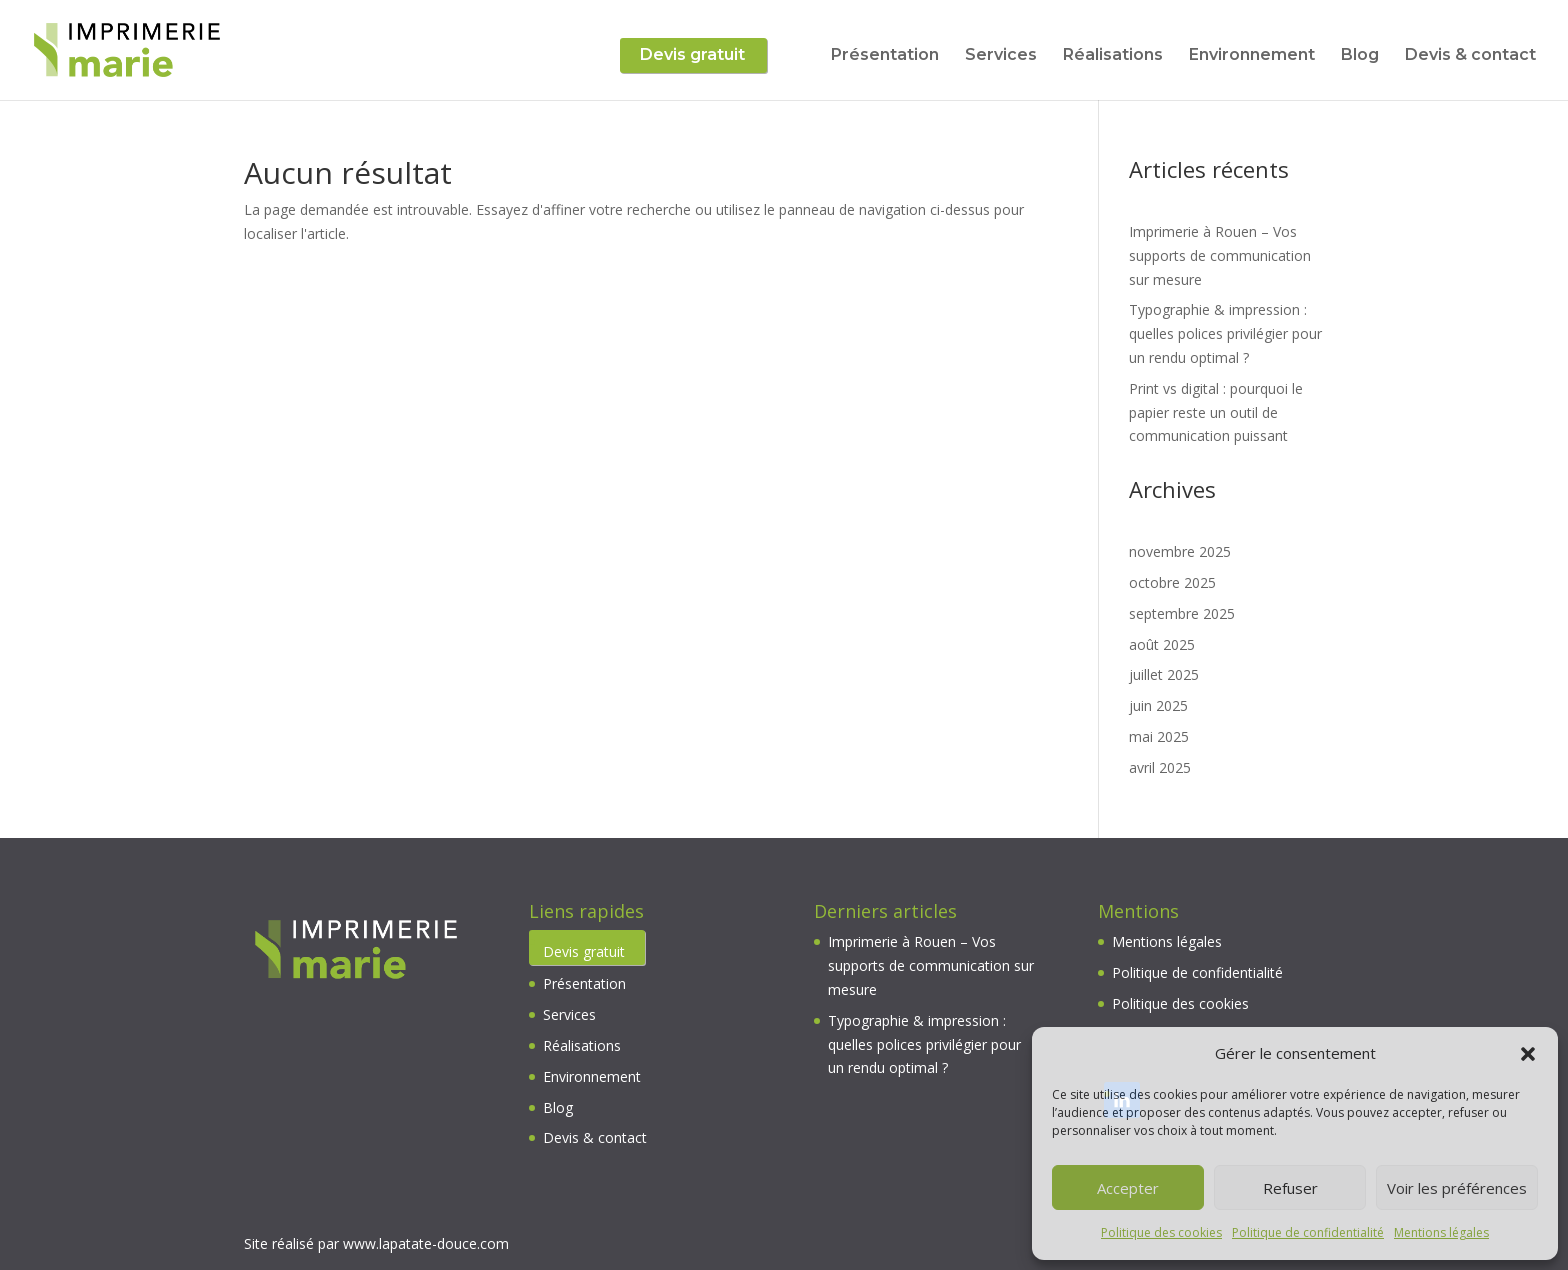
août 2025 (1162, 644)
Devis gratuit (692, 56)
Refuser (1290, 1188)
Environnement (1252, 56)
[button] (1528, 1054)
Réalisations (1113, 56)
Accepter (1128, 1188)
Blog (1360, 56)
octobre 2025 (1172, 582)
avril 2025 (1160, 767)
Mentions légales (1441, 1232)
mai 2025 (1159, 736)
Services (1001, 56)
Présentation (885, 56)
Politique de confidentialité (1308, 1232)
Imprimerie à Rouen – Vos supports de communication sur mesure (1220, 255)
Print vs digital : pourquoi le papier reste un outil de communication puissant (1216, 412)
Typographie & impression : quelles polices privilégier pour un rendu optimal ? (1225, 333)
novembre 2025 (1180, 551)
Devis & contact (1470, 56)
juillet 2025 (1164, 674)
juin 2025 (1158, 705)
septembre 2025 (1182, 613)
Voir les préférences (1457, 1188)
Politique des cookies (1161, 1232)
